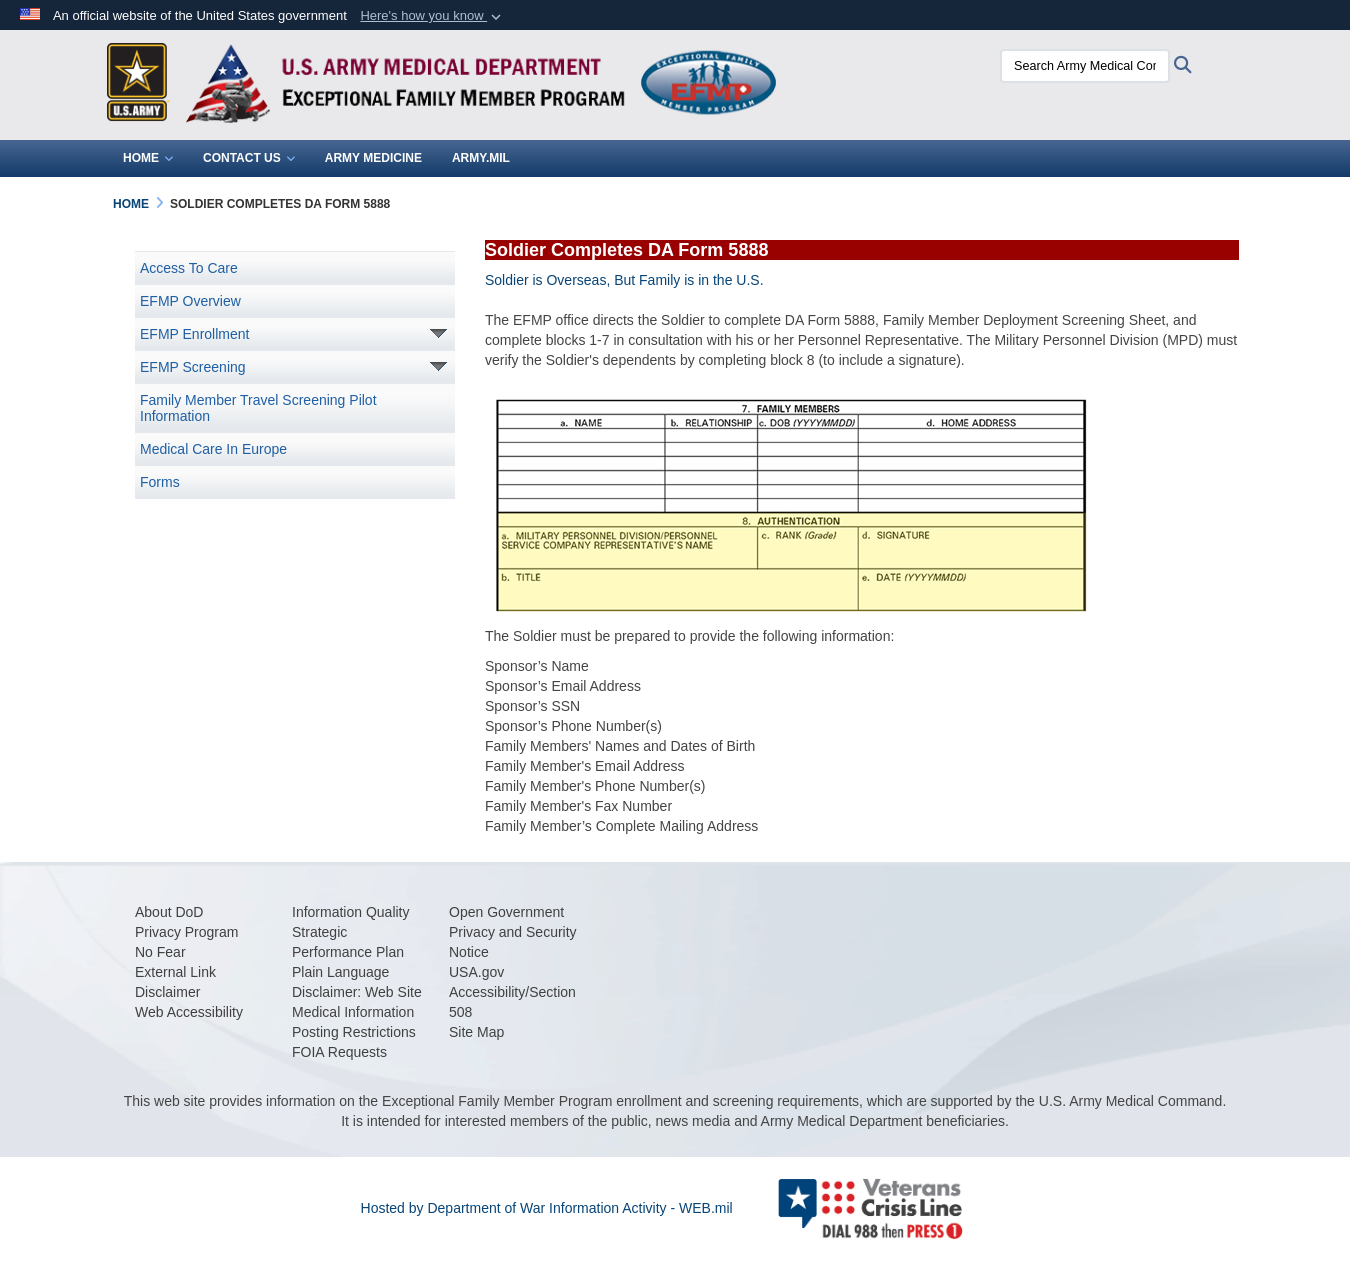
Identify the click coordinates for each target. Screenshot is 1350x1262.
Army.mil (481, 158)
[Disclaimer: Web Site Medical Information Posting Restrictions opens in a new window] (357, 1012)
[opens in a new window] (169, 912)
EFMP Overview (190, 301)
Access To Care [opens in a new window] (189, 268)
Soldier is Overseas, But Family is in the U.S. (624, 280)
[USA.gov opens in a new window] (476, 972)
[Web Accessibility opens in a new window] (189, 1012)
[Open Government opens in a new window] (506, 912)
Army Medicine (373, 158)
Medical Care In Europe (213, 449)
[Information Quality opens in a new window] (351, 912)
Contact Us (249, 158)
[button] (432, 16)
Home (148, 158)
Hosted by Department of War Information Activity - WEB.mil (547, 1208)
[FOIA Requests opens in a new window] (339, 1052)
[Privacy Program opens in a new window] (186, 932)
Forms (160, 482)
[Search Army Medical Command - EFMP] (1080, 66)
